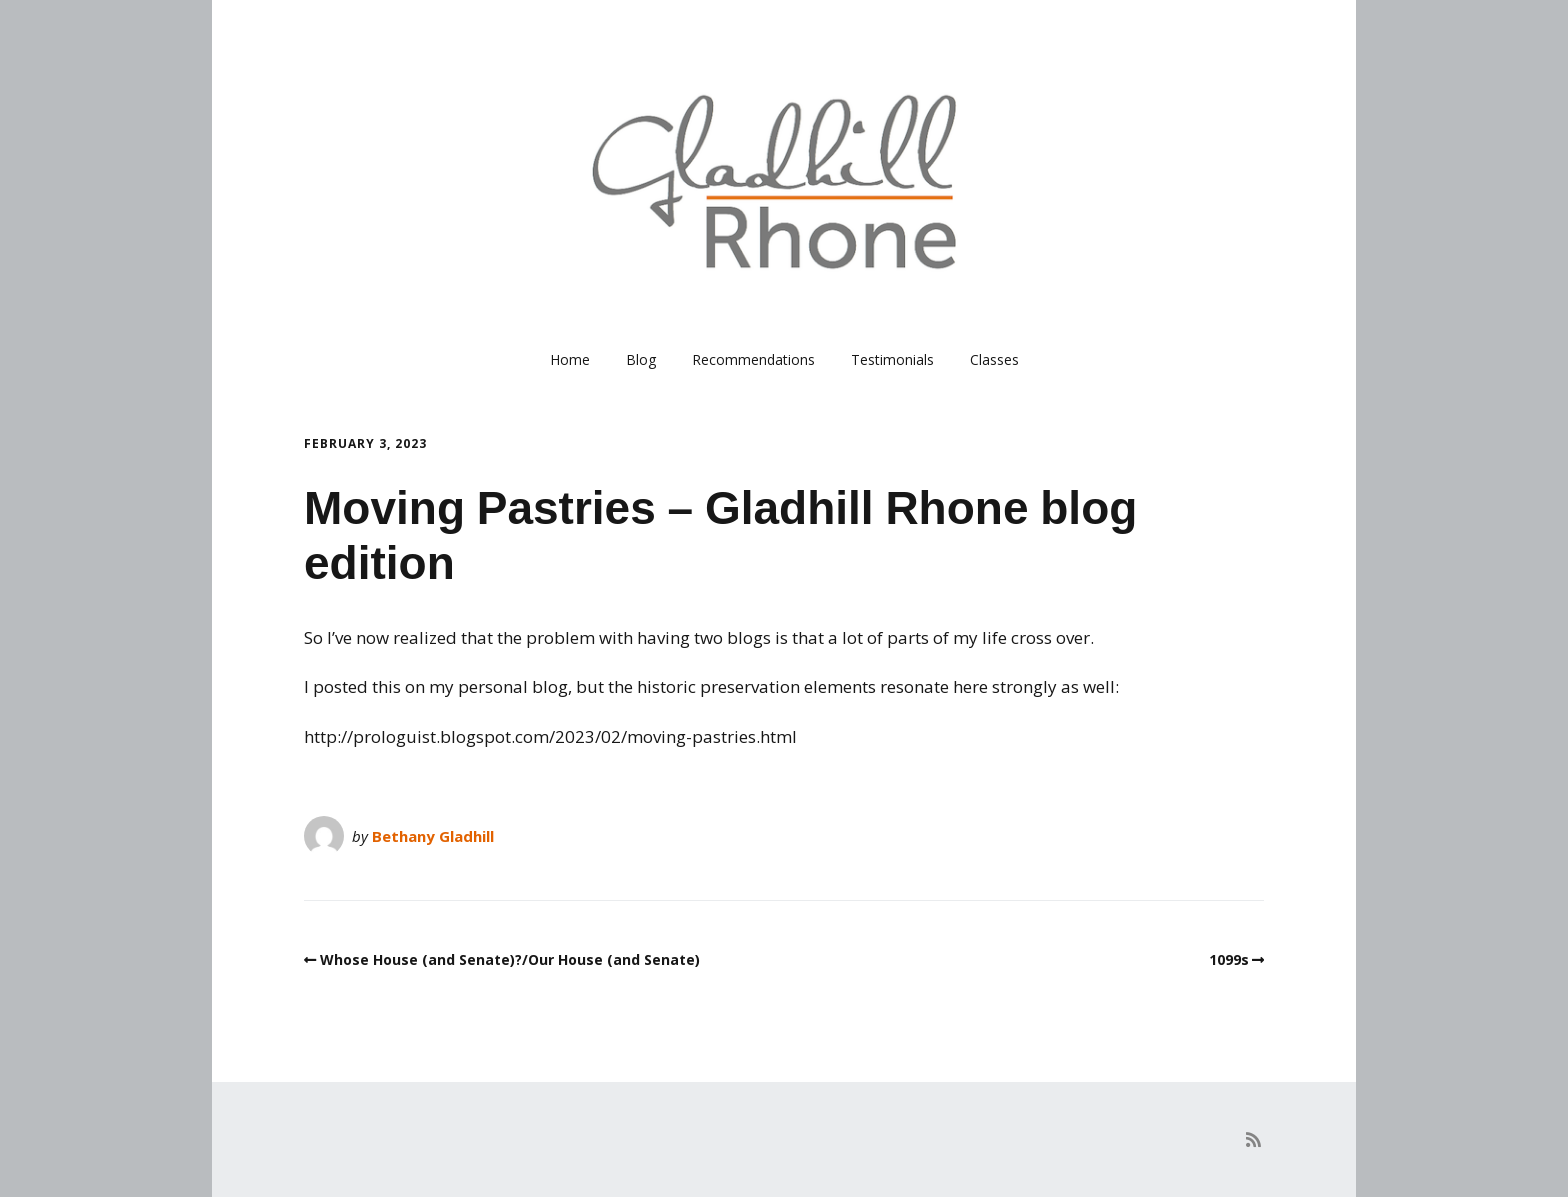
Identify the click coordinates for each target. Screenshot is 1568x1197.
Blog (641, 359)
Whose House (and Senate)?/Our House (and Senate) (510, 959)
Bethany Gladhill (433, 836)
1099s (1229, 959)
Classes (994, 359)
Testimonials (892, 359)
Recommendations (753, 359)
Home (570, 359)
